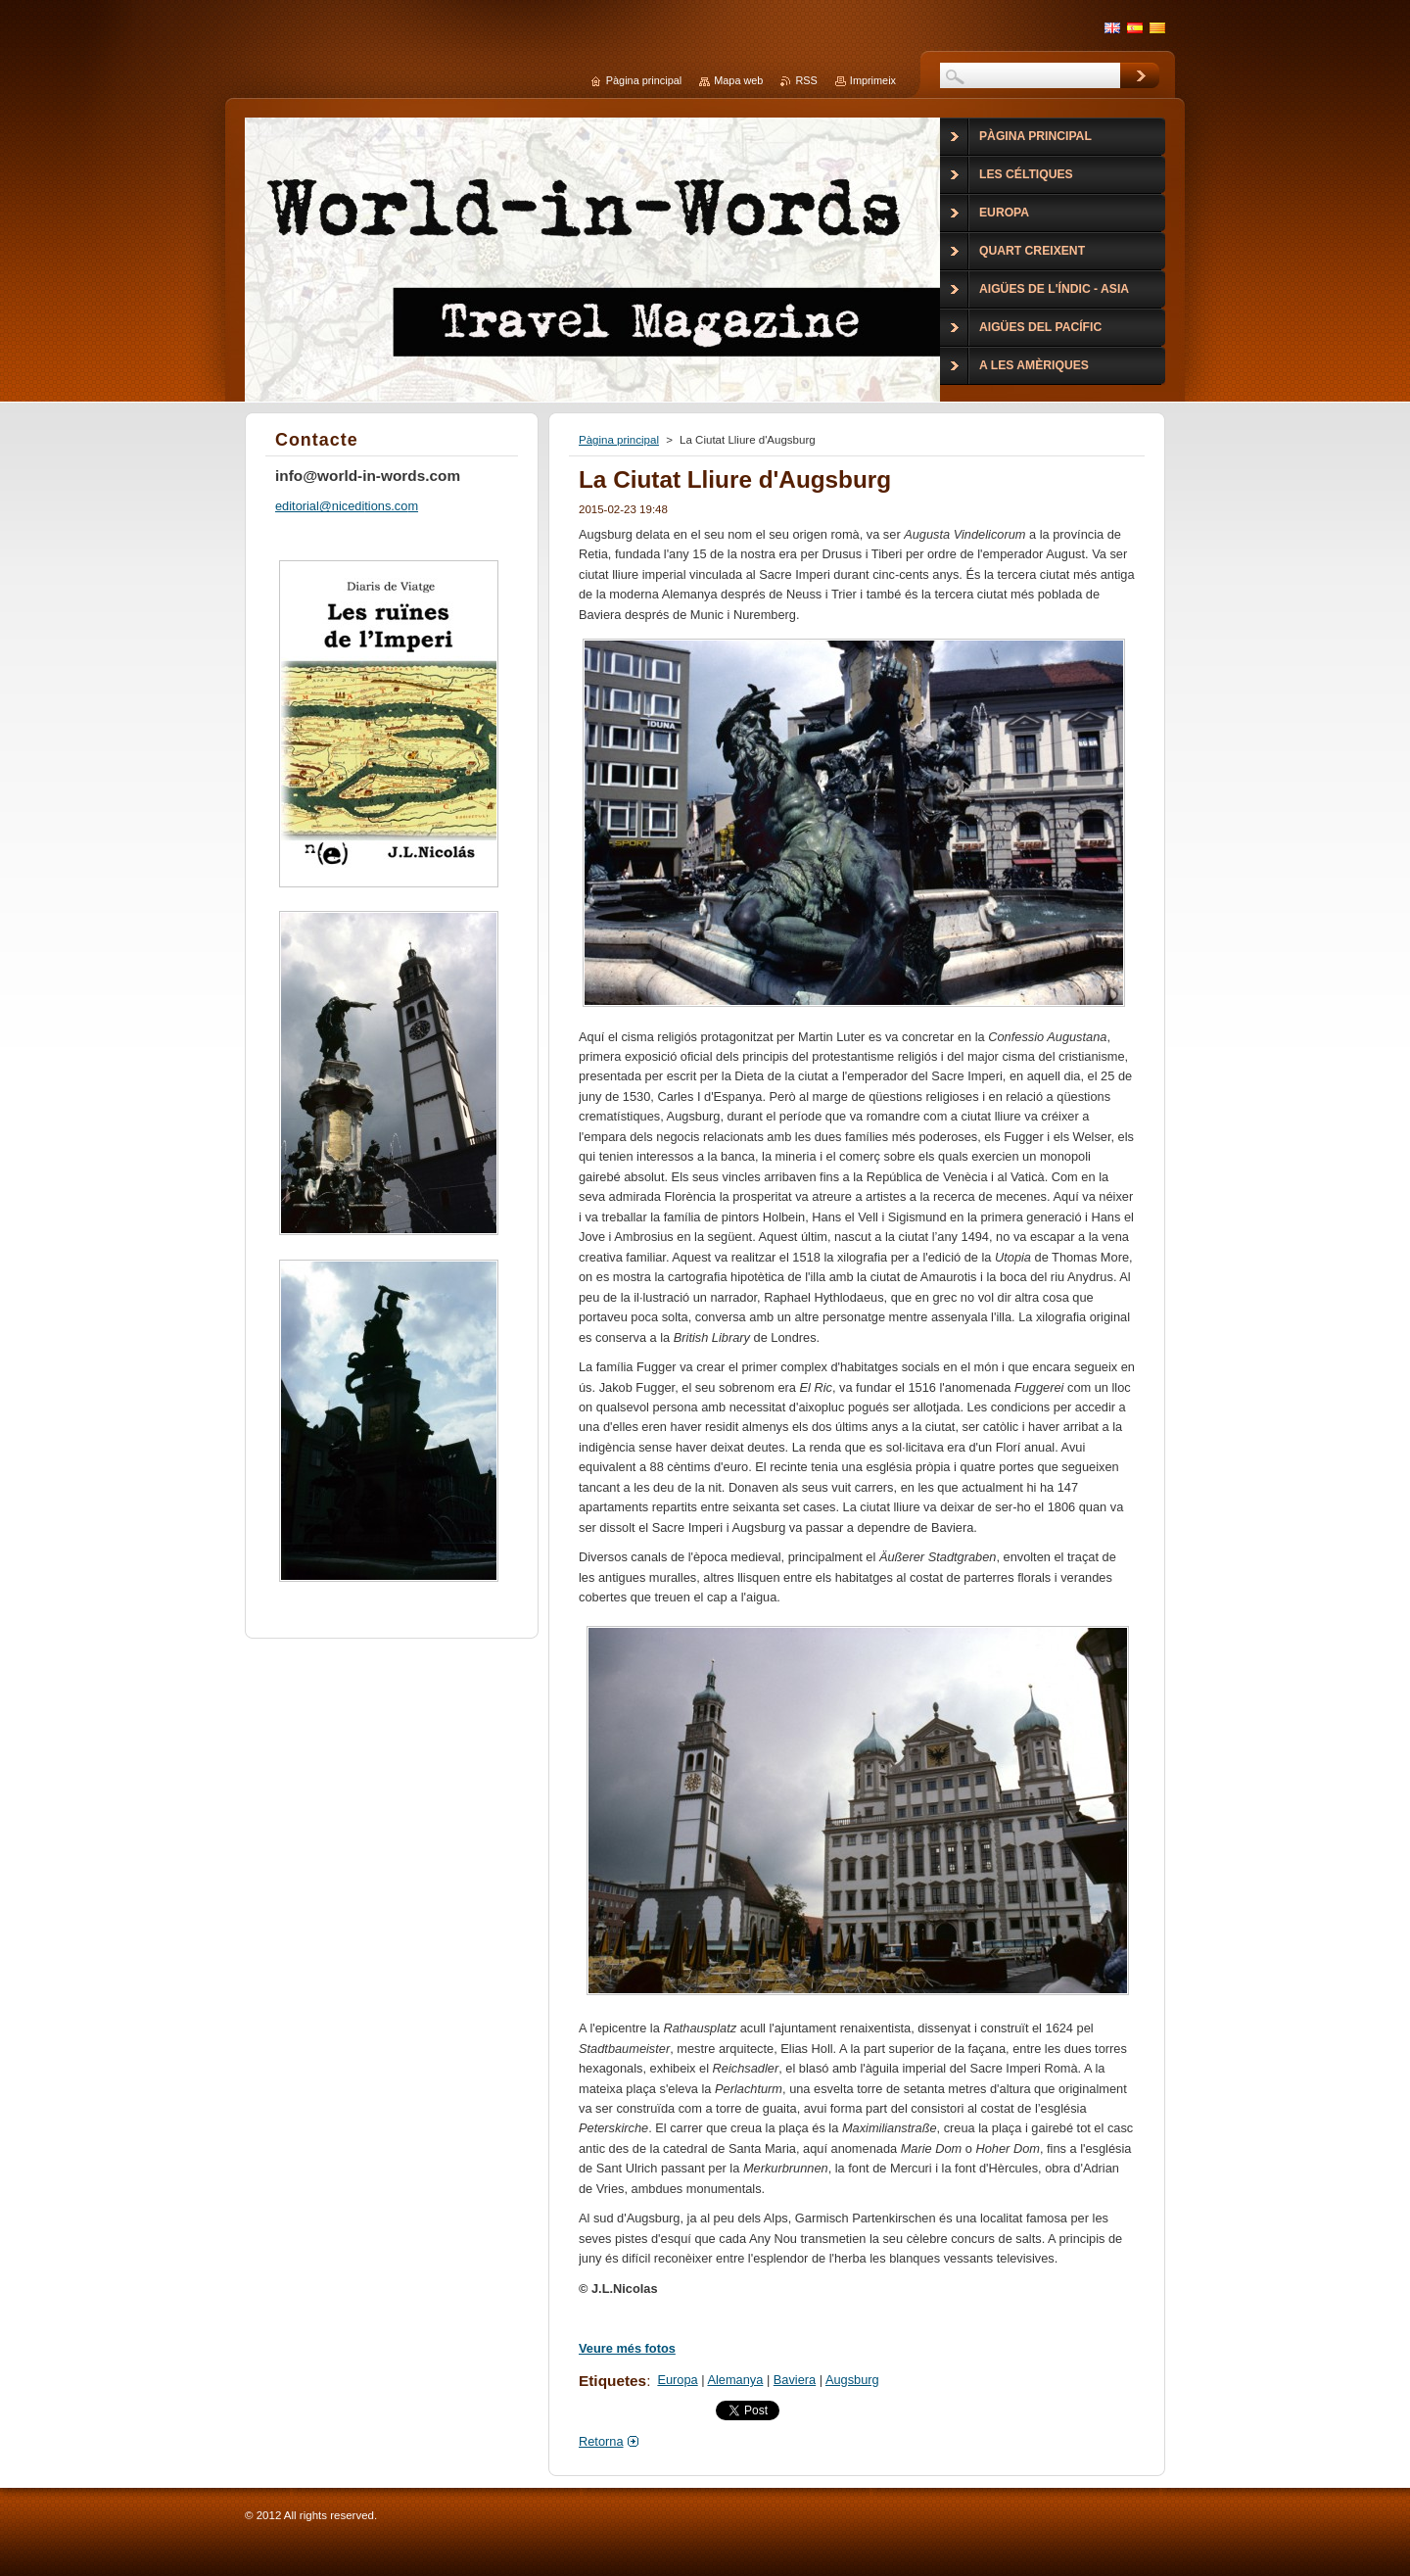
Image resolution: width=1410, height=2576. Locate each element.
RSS (806, 80)
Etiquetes (612, 2380)
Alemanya (735, 2379)
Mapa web (738, 80)
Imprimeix (873, 80)
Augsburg (852, 2379)
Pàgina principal (619, 440)
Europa (677, 2379)
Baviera (795, 2379)
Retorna (601, 2441)
